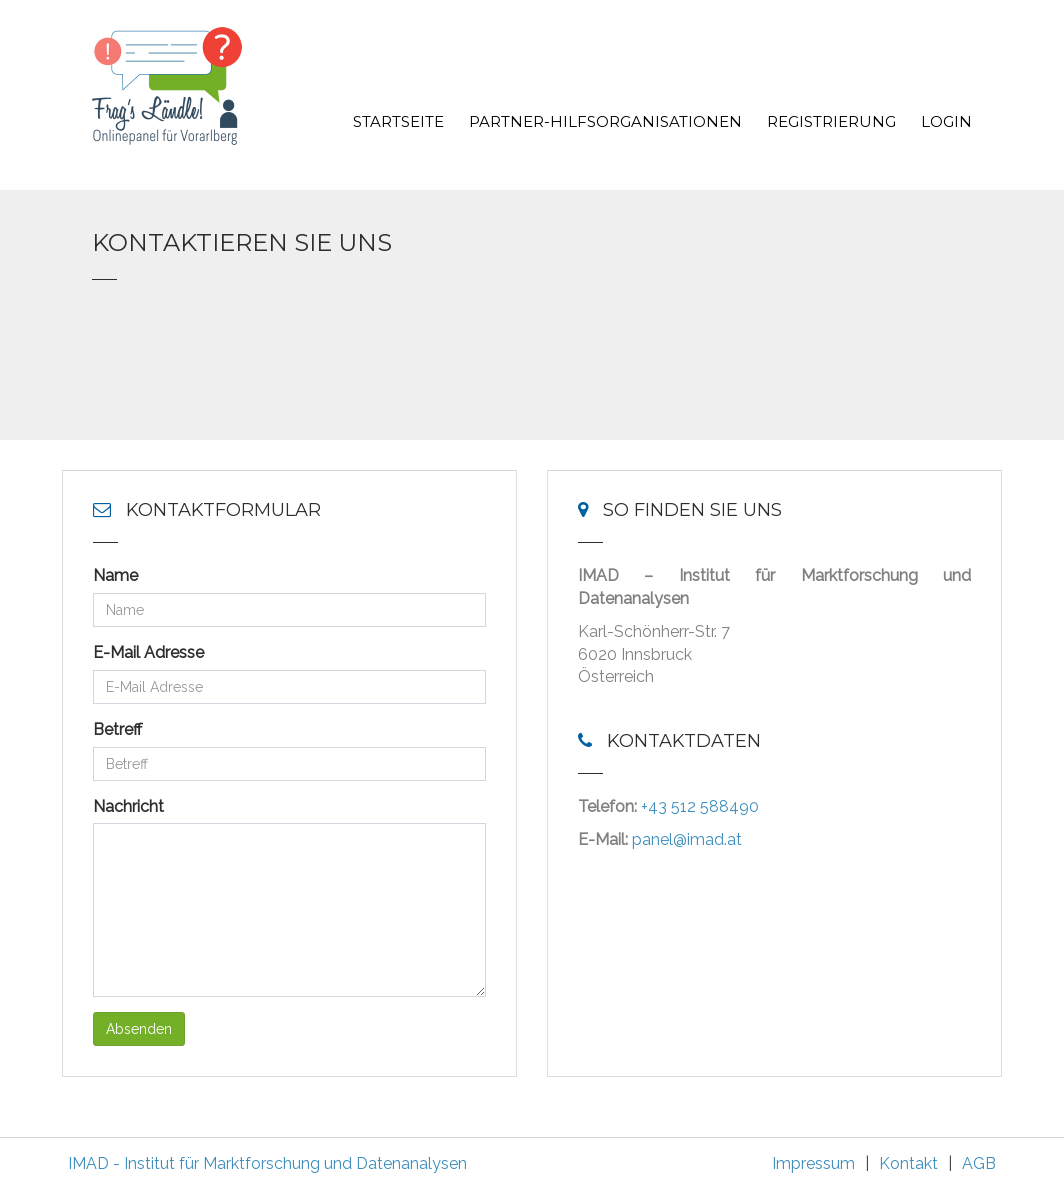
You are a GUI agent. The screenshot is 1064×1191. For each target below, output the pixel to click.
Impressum (813, 1163)
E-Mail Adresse (148, 652)
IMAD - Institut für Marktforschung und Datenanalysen (267, 1163)
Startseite (398, 121)
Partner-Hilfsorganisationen (605, 121)
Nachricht (128, 806)
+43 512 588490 (700, 806)
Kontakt (908, 1163)
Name (115, 575)
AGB (979, 1163)
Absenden (139, 1029)
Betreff (117, 729)
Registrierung (831, 121)
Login (946, 121)
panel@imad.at (687, 839)
